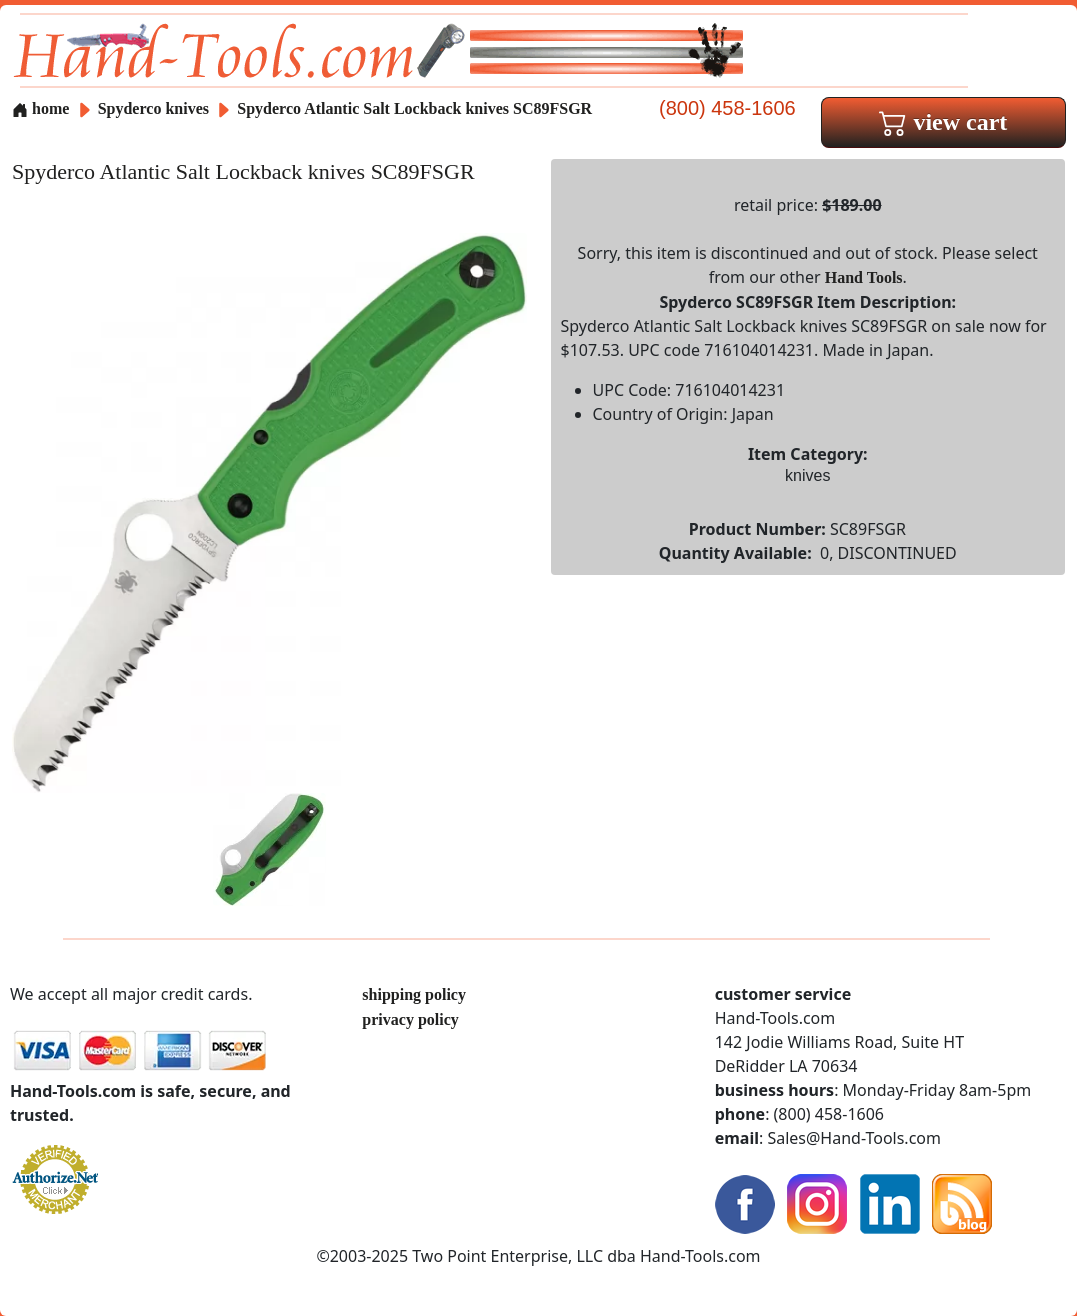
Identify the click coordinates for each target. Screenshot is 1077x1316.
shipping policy (414, 994)
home (40, 108)
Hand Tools (864, 277)
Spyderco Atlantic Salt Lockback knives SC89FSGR (414, 108)
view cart (943, 122)
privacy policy (410, 1019)
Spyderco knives (153, 108)
